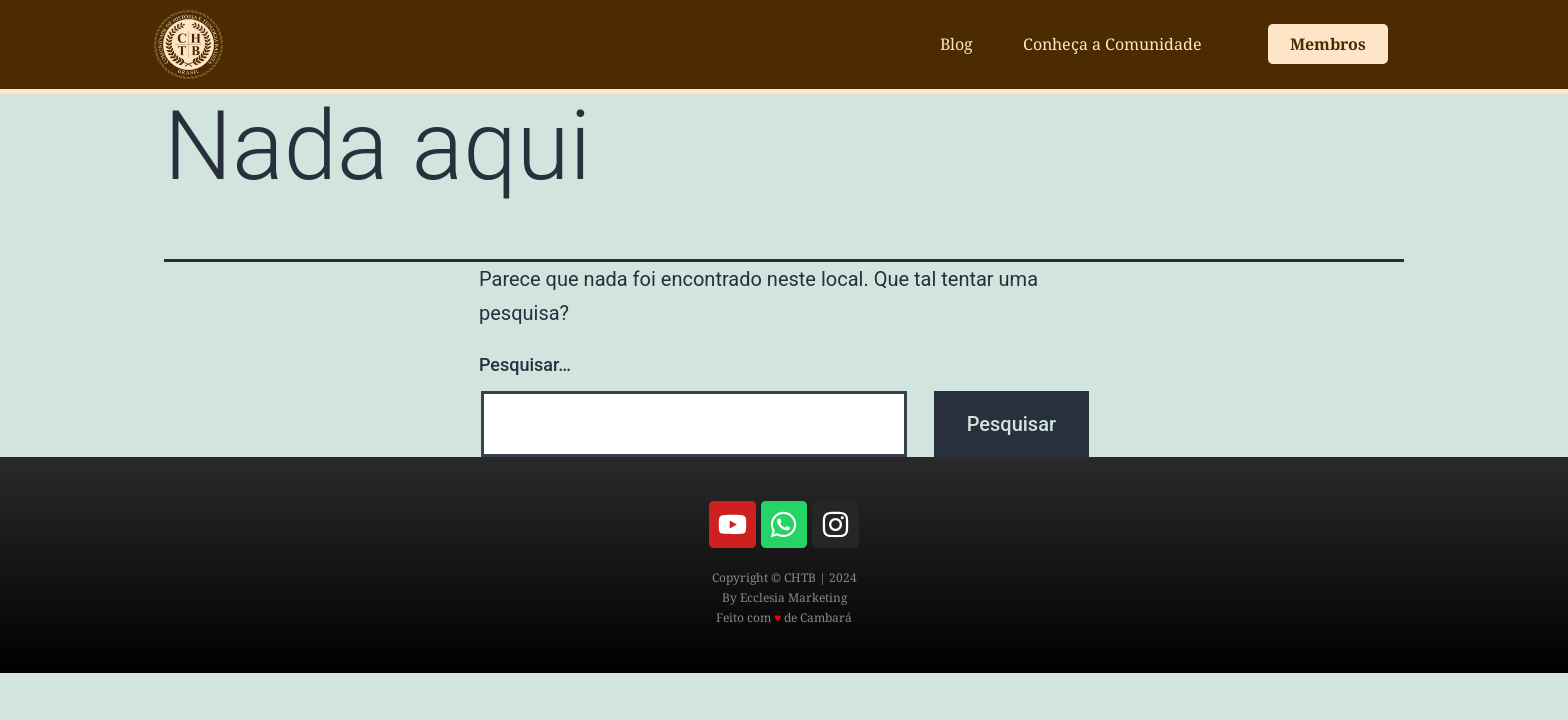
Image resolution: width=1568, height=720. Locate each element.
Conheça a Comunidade (1112, 44)
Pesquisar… (525, 364)
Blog (956, 44)
